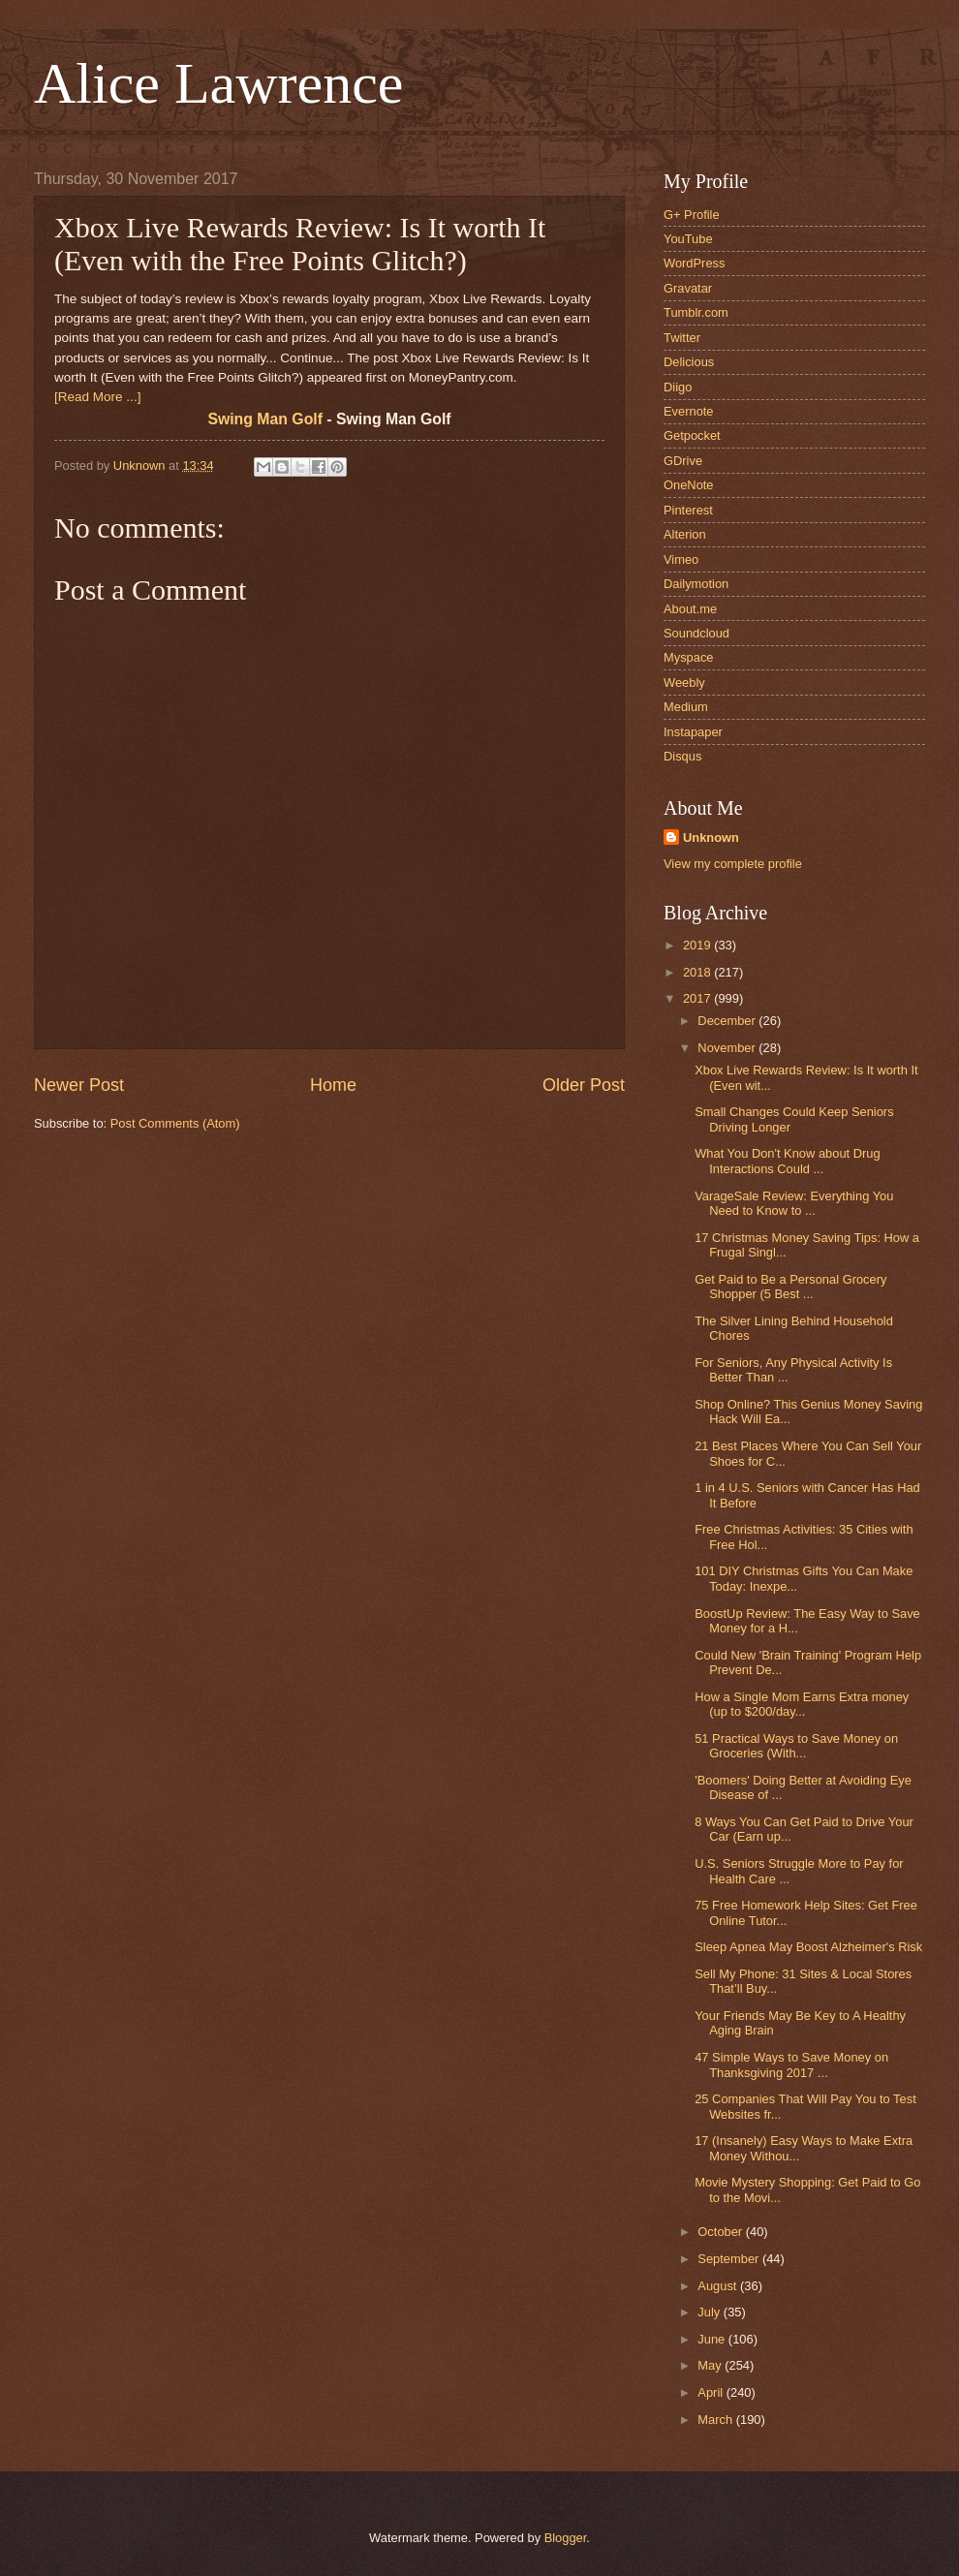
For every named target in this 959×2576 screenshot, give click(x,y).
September (729, 2258)
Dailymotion (696, 583)
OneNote (689, 485)
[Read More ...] (97, 396)
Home (333, 1085)
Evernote (689, 411)
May (711, 2365)
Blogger (565, 2537)
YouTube (688, 239)
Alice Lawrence (218, 83)
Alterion (685, 534)
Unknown (711, 837)
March (716, 2419)
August (718, 2286)
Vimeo (681, 559)
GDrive (683, 460)
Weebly (684, 682)
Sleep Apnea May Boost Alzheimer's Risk (808, 1947)
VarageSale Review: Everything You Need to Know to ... (794, 1203)
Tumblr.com (696, 312)
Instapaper (693, 732)
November (727, 1047)
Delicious (689, 362)
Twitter (682, 337)
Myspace (689, 657)
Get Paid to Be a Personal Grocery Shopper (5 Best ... (790, 1286)
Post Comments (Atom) (175, 1123)
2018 (698, 972)
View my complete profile (733, 863)
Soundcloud (696, 633)
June (712, 2339)
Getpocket (692, 435)
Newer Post (79, 1085)
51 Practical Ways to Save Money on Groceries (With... (796, 1745)
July (710, 2312)
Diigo (678, 387)
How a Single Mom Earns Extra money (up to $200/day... (802, 1704)
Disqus (682, 756)
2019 (698, 945)
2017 (698, 998)
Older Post (583, 1085)
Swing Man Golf (265, 419)
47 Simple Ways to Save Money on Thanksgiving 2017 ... (791, 2064)
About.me (690, 609)
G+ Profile (692, 214)
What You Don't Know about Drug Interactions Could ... (787, 1160)
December (727, 1020)
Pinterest (688, 510)
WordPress (694, 263)
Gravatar (688, 288)
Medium (686, 706)
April (711, 2392)
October (721, 2231)
